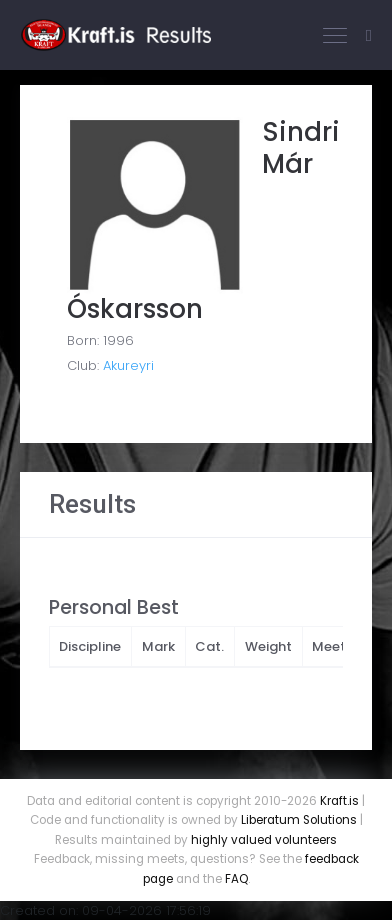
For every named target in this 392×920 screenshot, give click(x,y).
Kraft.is (339, 801)
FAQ (236, 879)
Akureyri (128, 365)
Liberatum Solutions (299, 820)
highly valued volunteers (264, 840)
